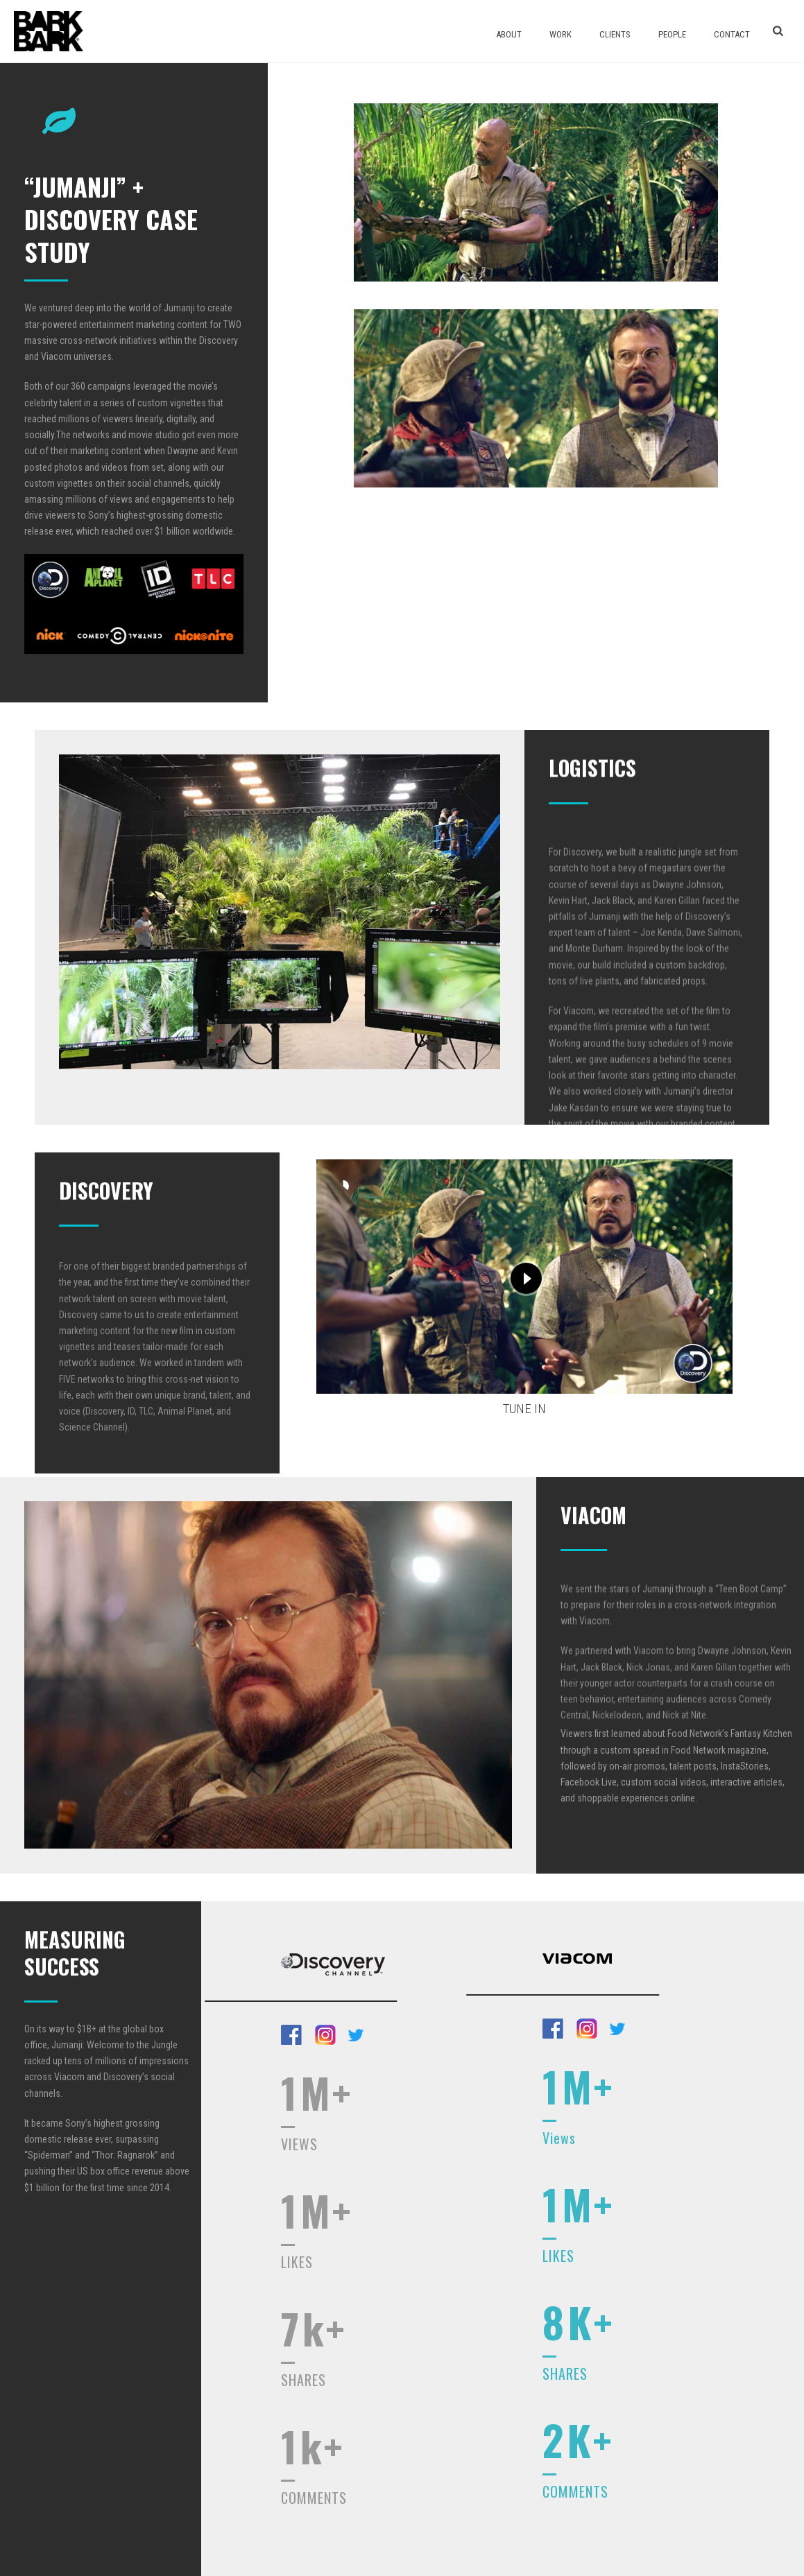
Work (560, 34)
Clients (615, 34)
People (672, 34)
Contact (732, 34)
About (509, 34)
